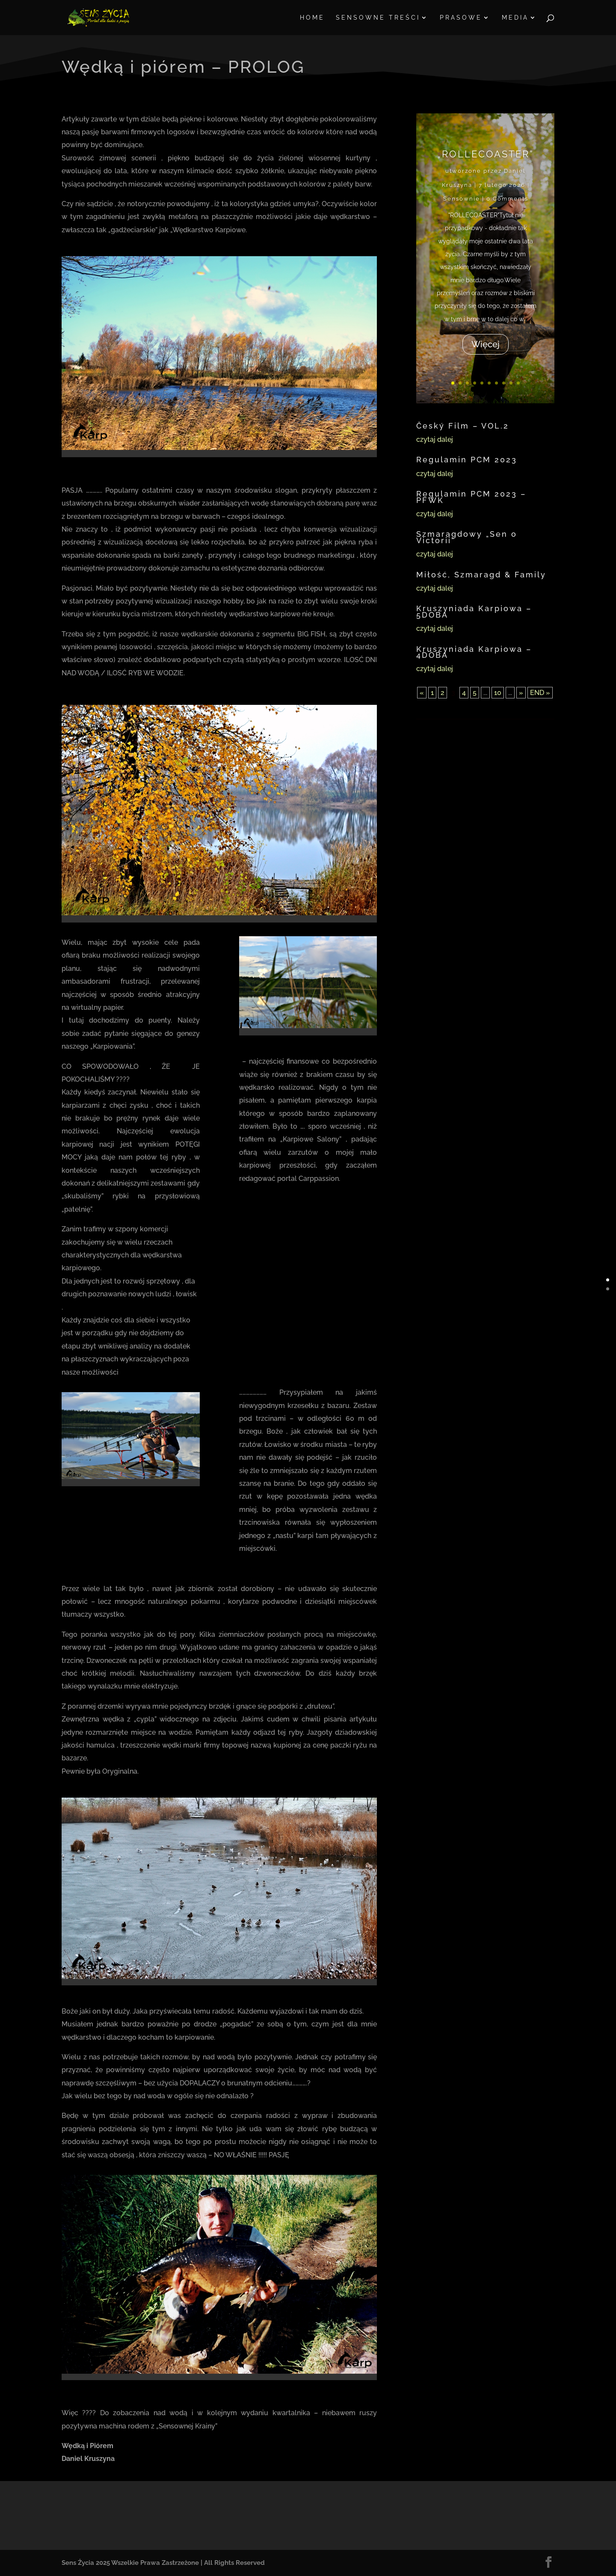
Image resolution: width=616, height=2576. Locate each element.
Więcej (485, 344)
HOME (312, 18)
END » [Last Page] (540, 693)
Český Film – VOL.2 (462, 425)
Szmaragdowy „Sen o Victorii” (466, 536)
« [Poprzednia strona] (422, 693)
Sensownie (462, 198)
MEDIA (515, 18)
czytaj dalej (434, 439)
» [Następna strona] (521, 693)
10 (517, 383)
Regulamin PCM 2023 (466, 459)
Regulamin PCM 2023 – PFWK (471, 496)
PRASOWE (461, 18)
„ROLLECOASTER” (485, 153)
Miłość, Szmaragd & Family (481, 574)
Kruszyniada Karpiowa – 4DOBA (474, 652)
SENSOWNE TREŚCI (378, 18)
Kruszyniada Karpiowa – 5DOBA (474, 611)
